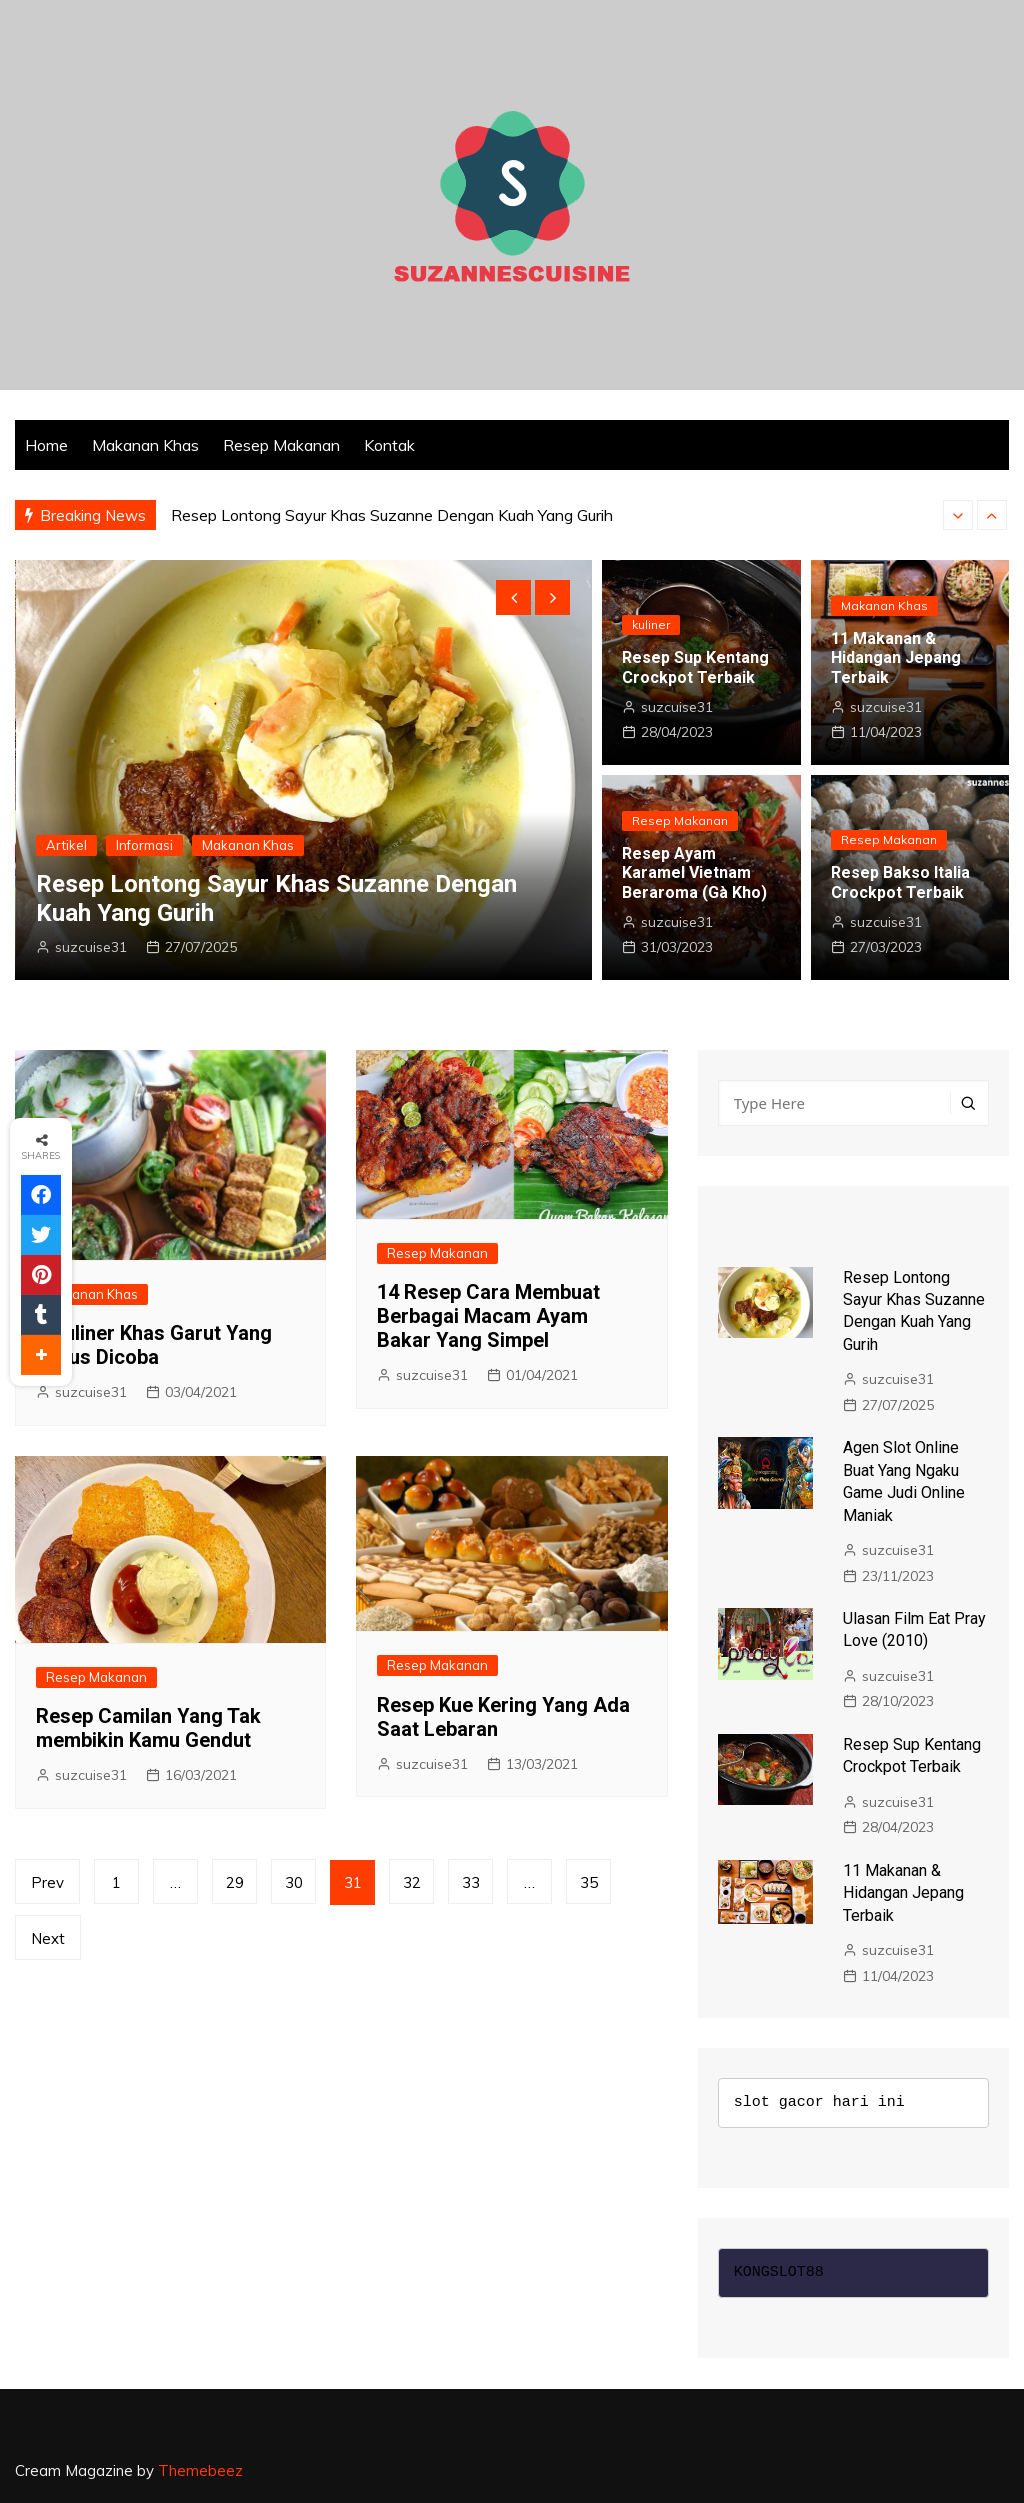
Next (48, 1938)
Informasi (144, 845)
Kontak (389, 445)
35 (589, 1882)
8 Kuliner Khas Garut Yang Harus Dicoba (154, 1345)
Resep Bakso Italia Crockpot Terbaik (900, 882)
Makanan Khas (145, 445)
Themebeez (200, 2470)
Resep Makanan (281, 445)
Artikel (66, 845)
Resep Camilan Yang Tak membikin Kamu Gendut (148, 1728)
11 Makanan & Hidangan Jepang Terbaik (896, 657)
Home (46, 445)
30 (294, 1882)
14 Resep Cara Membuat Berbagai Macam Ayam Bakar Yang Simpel (488, 1316)
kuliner (651, 624)
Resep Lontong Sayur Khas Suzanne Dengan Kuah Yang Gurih (392, 515)
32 (412, 1882)
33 (471, 1882)
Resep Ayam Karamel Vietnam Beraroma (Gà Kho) (694, 872)
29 (235, 1882)
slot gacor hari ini (819, 2103)
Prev (47, 1882)
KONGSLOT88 (779, 2273)
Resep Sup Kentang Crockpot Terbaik (695, 667)
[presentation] (958, 515)
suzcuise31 (91, 947)
